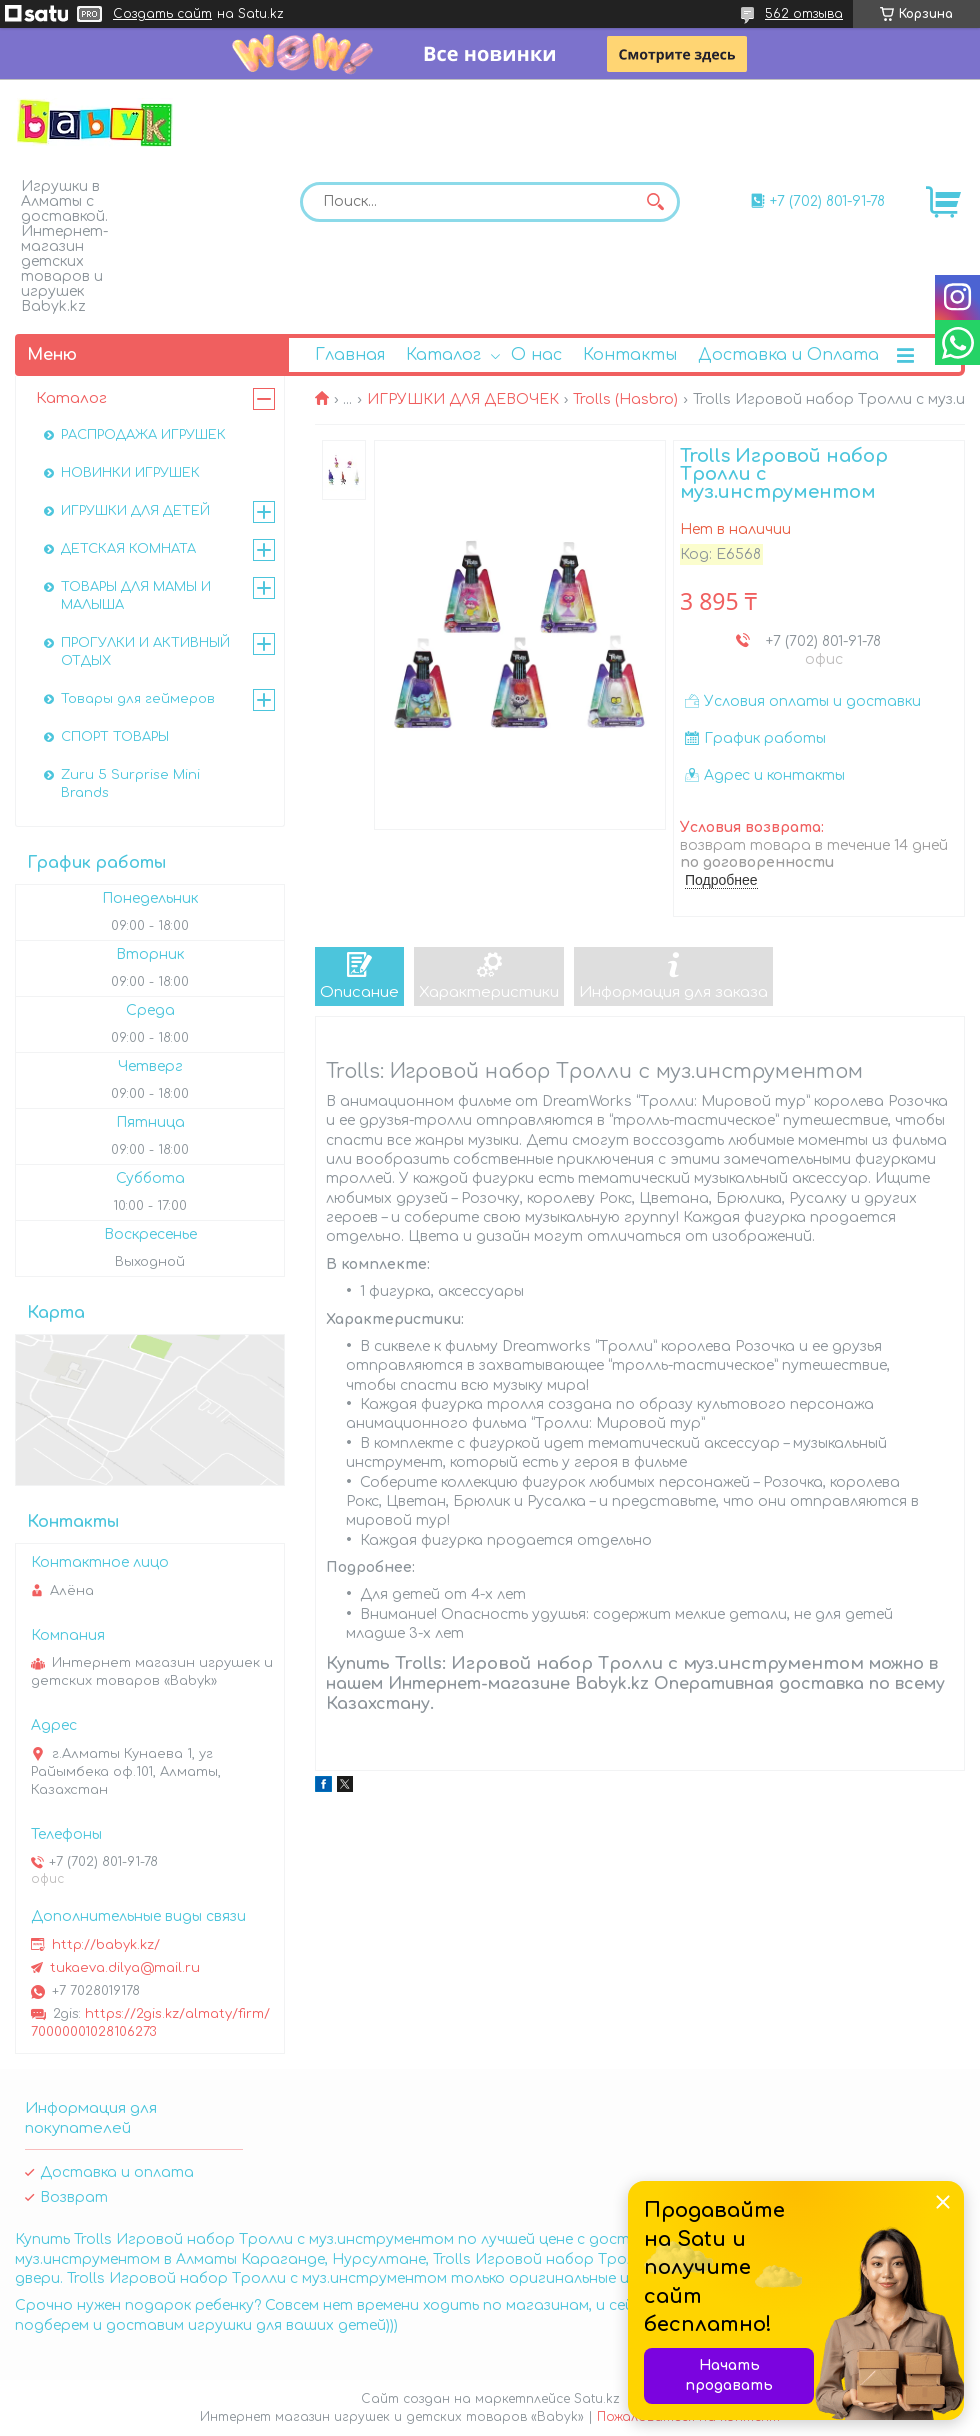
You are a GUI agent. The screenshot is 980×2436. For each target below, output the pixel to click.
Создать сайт (162, 14)
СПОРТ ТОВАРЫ (115, 737)
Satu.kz (597, 2399)
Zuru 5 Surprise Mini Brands (130, 784)
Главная (350, 355)
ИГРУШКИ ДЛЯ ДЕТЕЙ (135, 511)
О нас (536, 355)
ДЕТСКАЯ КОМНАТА (128, 549)
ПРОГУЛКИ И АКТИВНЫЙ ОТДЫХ (145, 652)
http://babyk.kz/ (106, 1945)
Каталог (443, 355)
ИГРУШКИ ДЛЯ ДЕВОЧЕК (463, 399)
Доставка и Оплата (788, 355)
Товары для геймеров (138, 699)
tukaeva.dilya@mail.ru (125, 1968)
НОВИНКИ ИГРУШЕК (130, 473)
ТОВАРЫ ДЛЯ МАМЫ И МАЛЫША (136, 596)
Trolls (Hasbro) (625, 399)
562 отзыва (804, 14)
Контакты (630, 355)
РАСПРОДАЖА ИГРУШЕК (143, 435)
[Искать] (655, 202)
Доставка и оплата (117, 2172)
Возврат (74, 2197)
